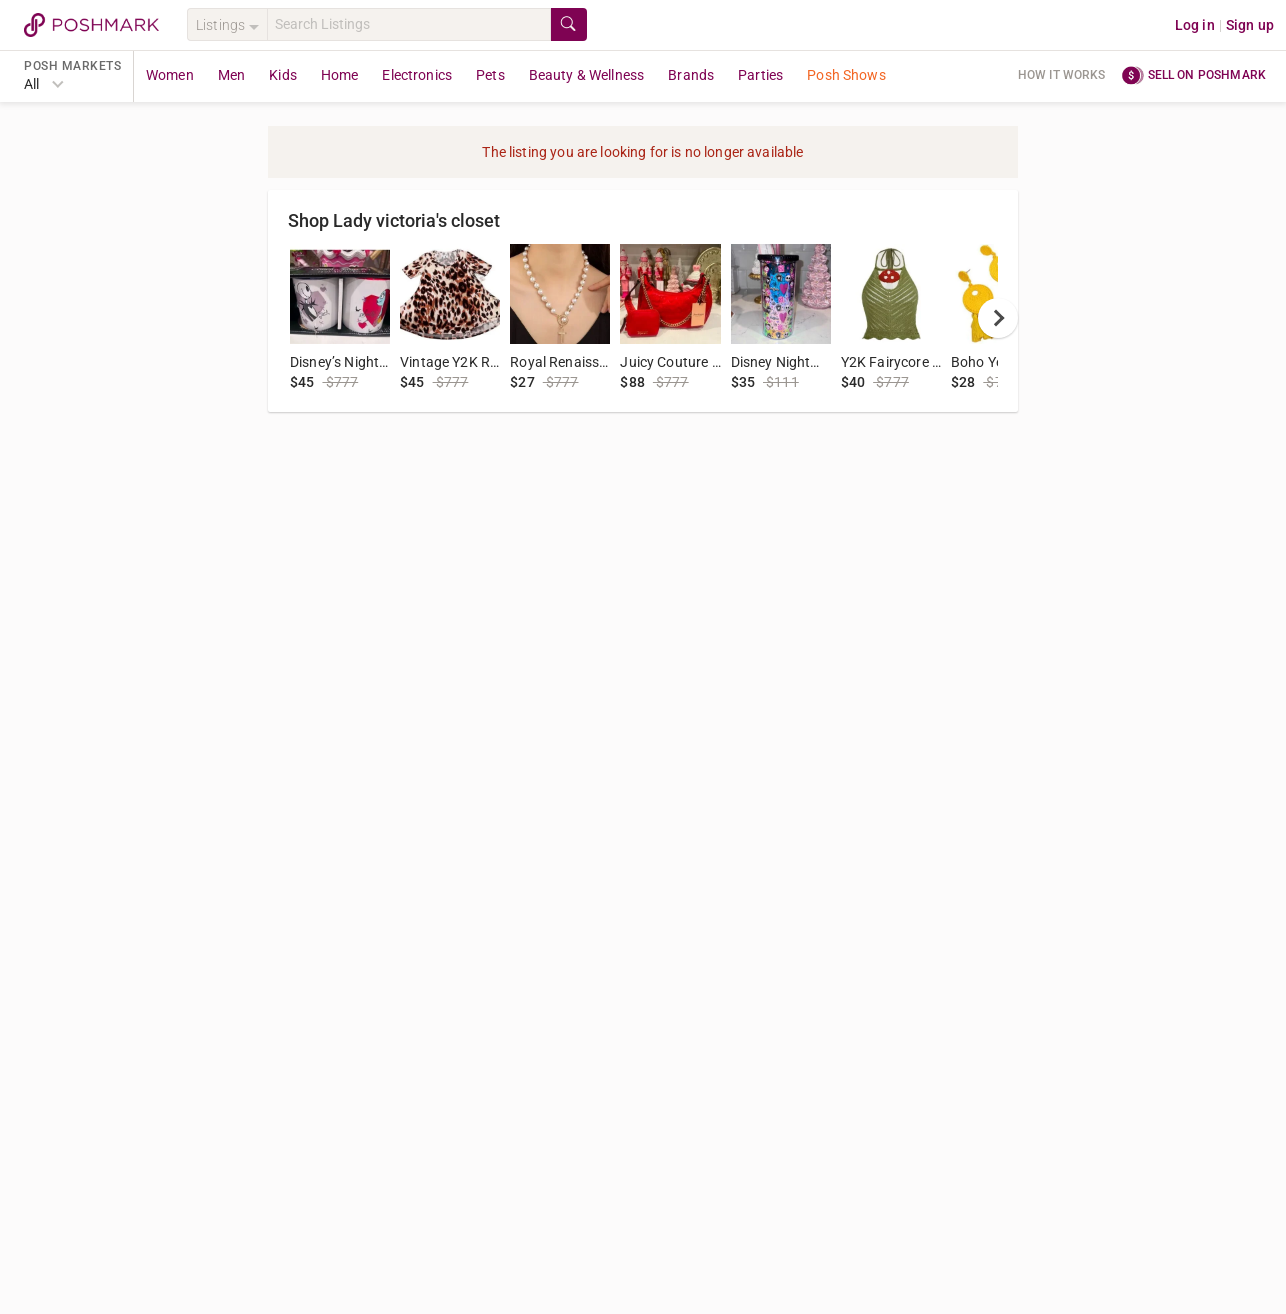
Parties (760, 75)
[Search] (409, 24)
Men (231, 75)
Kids (283, 75)
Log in (1195, 25)
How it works (1062, 75)
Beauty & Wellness (587, 75)
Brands (691, 75)
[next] (998, 318)
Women (170, 75)
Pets (490, 75)
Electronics (417, 75)
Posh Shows (846, 75)
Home (340, 75)
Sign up (1250, 25)
